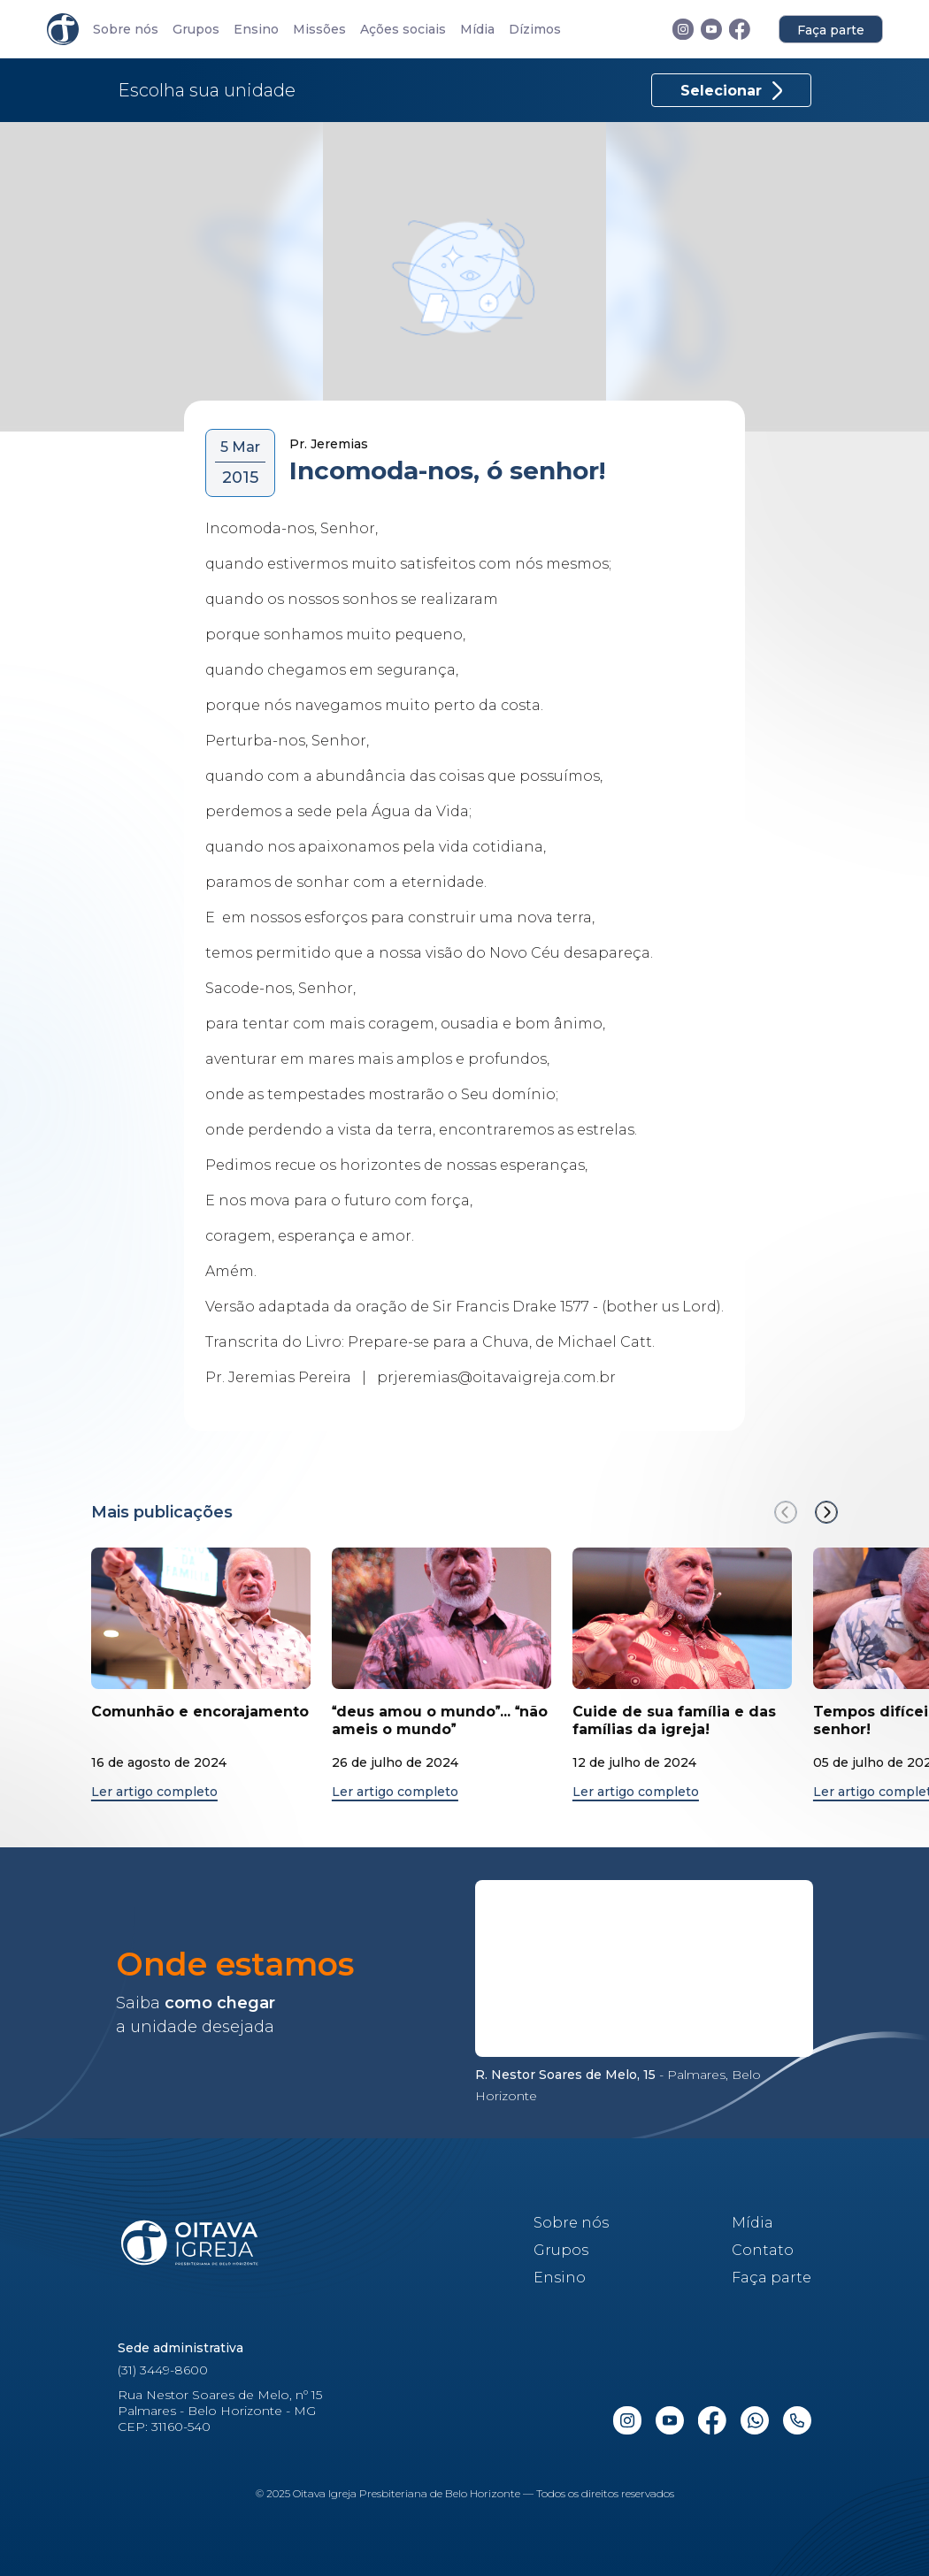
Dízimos (535, 29)
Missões (319, 29)
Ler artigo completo (154, 1792)
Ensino (256, 29)
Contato (763, 2250)
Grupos (196, 29)
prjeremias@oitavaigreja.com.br (496, 1377)
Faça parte (830, 30)
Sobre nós (125, 29)
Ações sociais (403, 29)
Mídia (477, 29)
